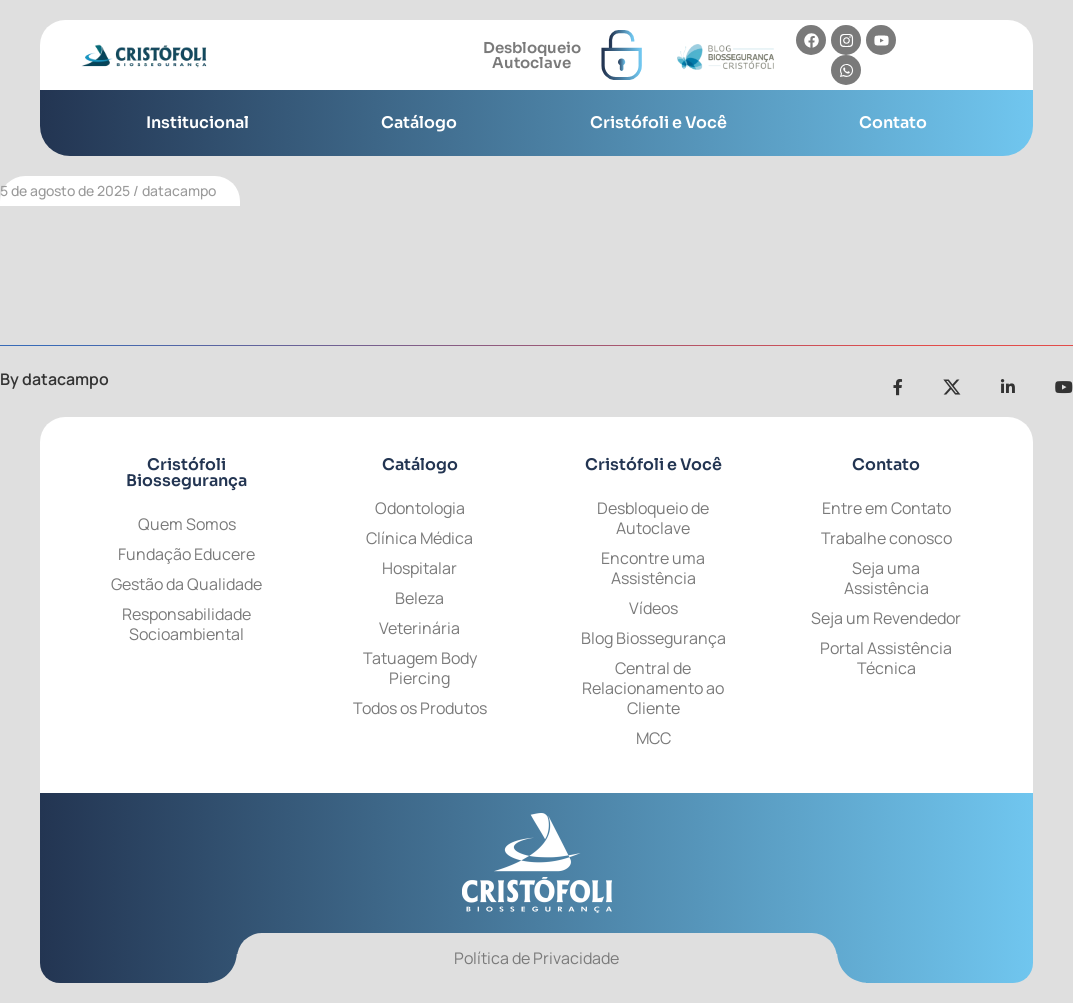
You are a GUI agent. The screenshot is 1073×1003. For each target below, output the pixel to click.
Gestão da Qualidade (186, 584)
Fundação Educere (186, 554)
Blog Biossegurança (653, 638)
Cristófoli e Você (658, 122)
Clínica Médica (419, 538)
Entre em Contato (886, 508)
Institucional (197, 122)
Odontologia (420, 508)
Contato (893, 122)
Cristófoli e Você (653, 464)
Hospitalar (419, 568)
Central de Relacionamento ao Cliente (653, 688)
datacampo (179, 190)
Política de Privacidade (536, 958)
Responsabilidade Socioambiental (186, 624)
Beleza (419, 598)
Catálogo (419, 122)
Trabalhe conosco (886, 538)
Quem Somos (187, 524)
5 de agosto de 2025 (65, 190)
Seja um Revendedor (886, 618)
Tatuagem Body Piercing (420, 668)
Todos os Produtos (420, 708)
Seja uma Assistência (886, 578)
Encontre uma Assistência (653, 568)
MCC (653, 738)
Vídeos (653, 608)
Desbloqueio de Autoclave (653, 518)
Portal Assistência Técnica (886, 658)
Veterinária (419, 628)
